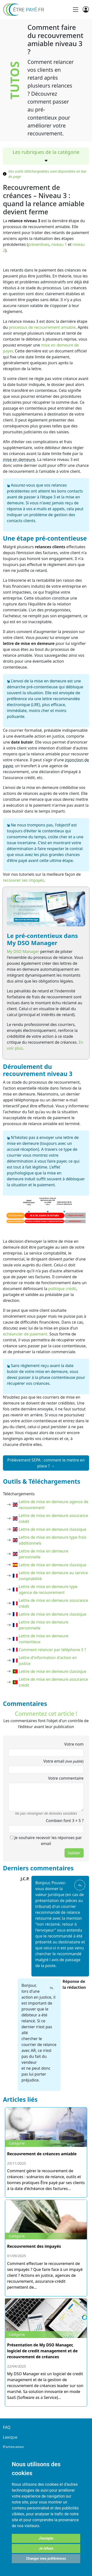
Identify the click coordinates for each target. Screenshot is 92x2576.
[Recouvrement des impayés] (46, 2248)
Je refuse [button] (46, 2548)
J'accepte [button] (46, 2538)
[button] (46, 161)
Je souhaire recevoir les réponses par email (46, 1840)
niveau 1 (59, 244)
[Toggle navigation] (75, 9)
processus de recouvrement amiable (42, 327)
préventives (38, 244)
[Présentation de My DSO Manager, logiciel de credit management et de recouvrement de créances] (46, 2353)
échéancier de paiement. (26, 1334)
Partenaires (13, 2447)
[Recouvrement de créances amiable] (46, 2152)
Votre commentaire (66, 1778)
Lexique (10, 2437)
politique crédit (62, 1288)
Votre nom (74, 1744)
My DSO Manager (23, 951)
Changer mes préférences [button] (46, 2558)
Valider (74, 1853)
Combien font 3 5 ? (65, 1820)
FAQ (6, 2427)
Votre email (63, 1761)
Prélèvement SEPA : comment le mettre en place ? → (46, 1463)
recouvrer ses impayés (23, 880)
